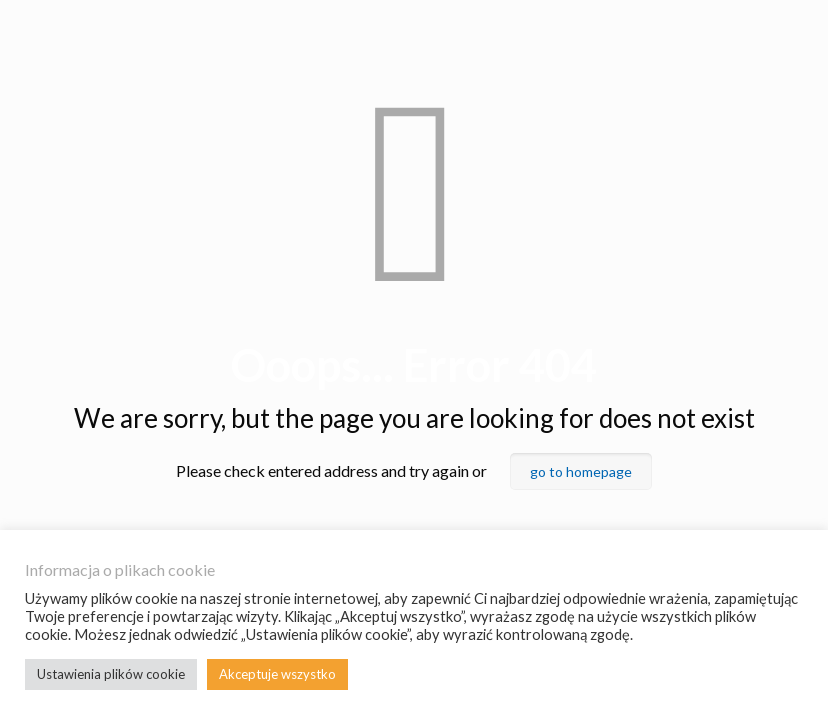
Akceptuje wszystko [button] (277, 674)
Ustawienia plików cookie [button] (111, 674)
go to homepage (581, 471)
